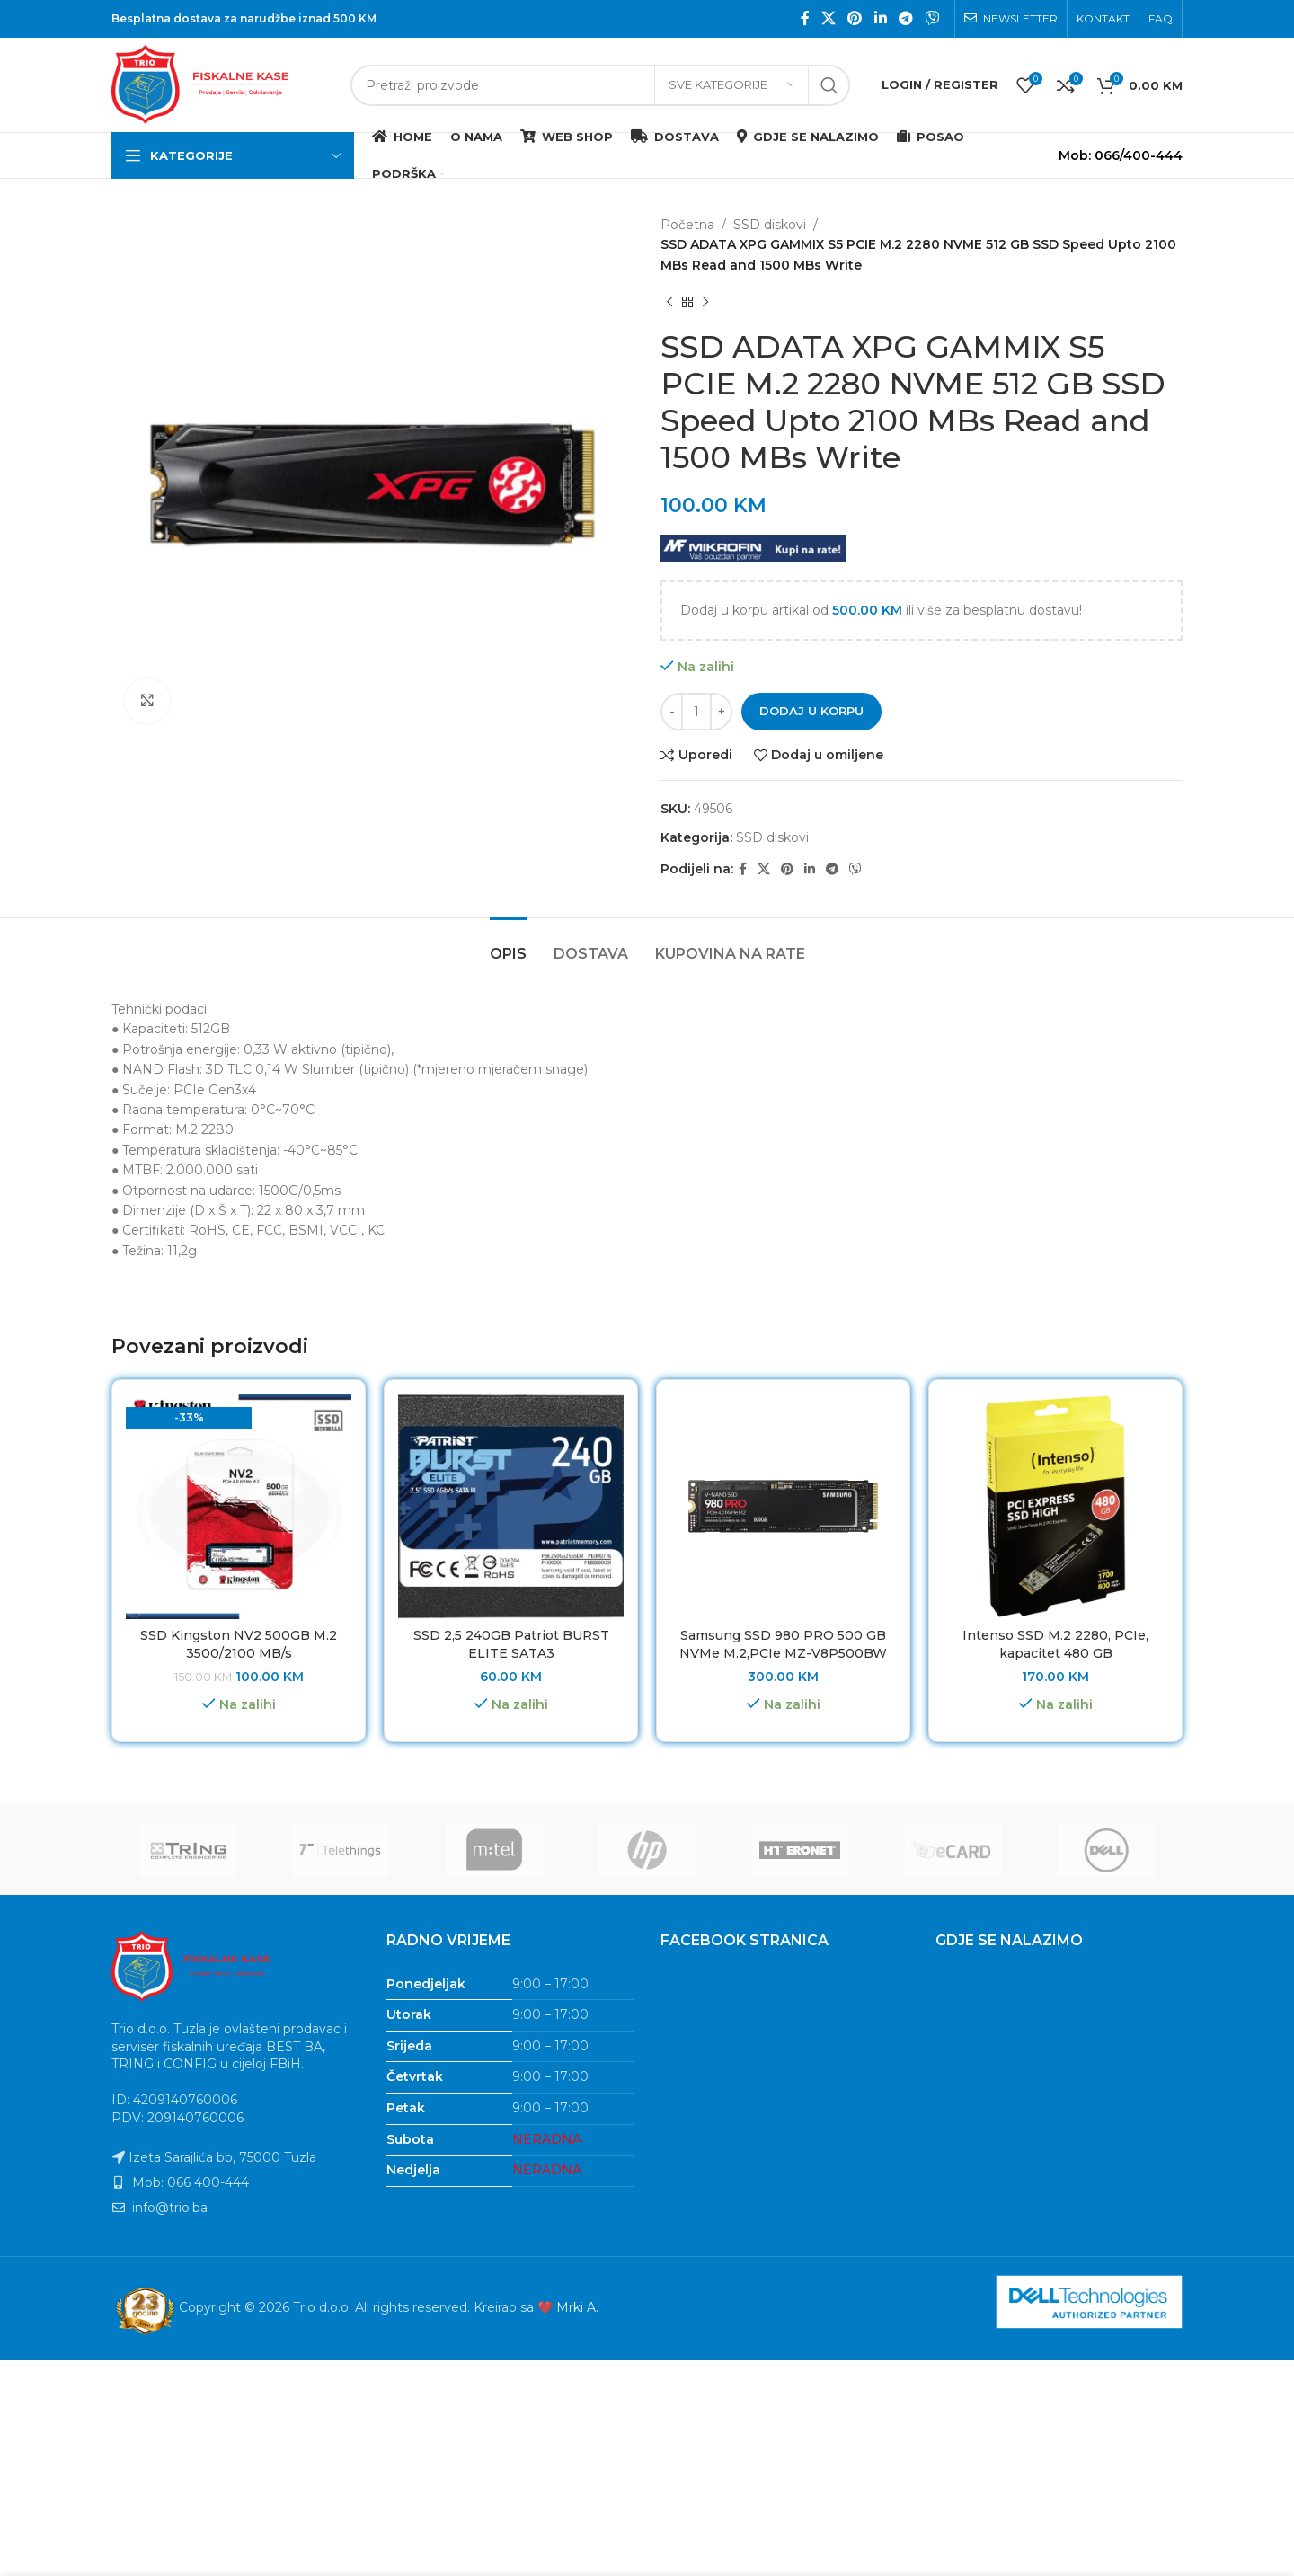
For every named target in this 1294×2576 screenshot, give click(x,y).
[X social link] (828, 18)
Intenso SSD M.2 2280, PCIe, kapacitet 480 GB (1055, 1644)
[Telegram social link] (905, 18)
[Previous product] (669, 302)
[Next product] (705, 302)
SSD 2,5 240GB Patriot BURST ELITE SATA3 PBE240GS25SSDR (511, 1652)
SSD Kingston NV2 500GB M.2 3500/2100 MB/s (238, 1644)
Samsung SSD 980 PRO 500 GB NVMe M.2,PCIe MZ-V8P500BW (783, 1644)
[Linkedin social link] (880, 18)
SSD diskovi (769, 225)
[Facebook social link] (804, 18)
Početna (687, 225)
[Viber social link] (932, 18)
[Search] (600, 85)
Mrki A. (577, 2307)
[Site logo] (221, 83)
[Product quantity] (696, 711)
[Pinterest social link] (855, 18)
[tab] (508, 944)
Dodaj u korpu (811, 711)
